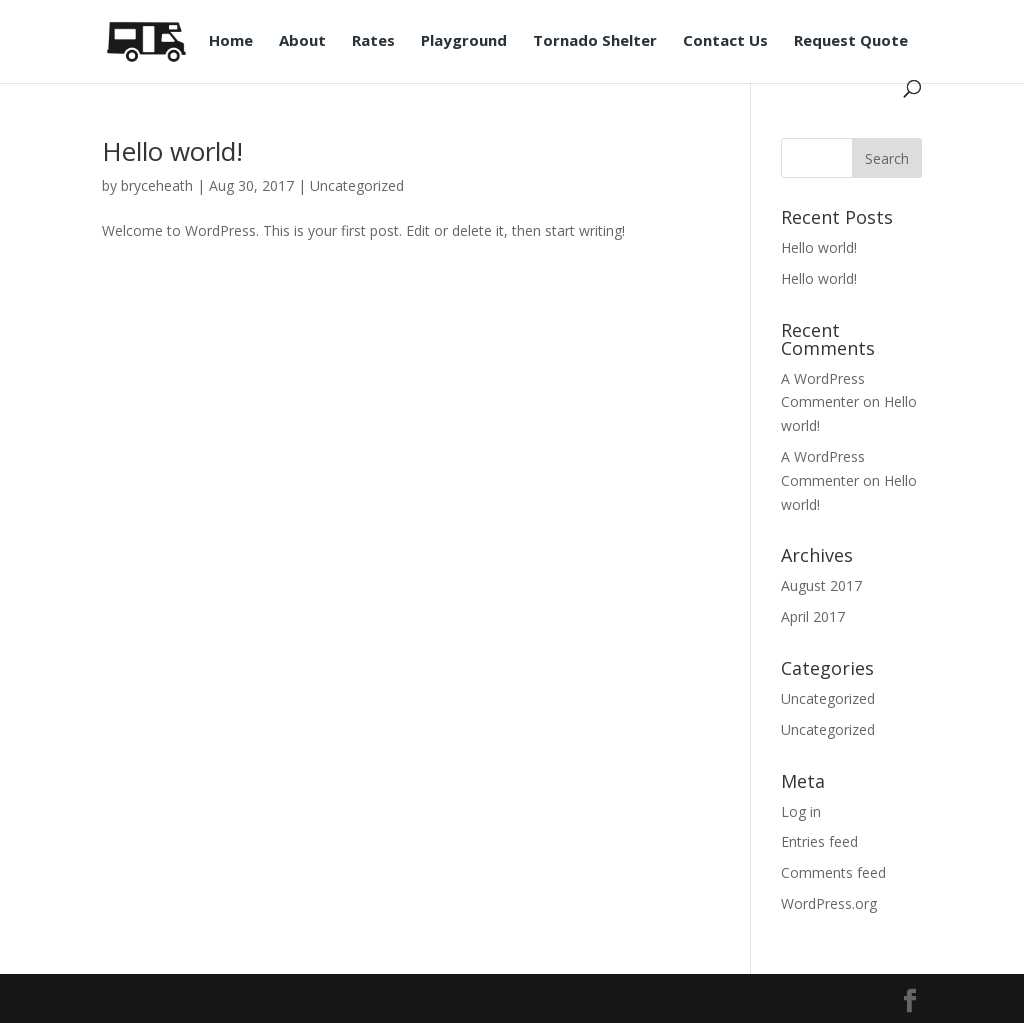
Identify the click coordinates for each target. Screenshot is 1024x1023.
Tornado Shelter (595, 41)
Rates (373, 41)
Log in (801, 811)
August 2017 (821, 585)
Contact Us (725, 41)
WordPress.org (829, 903)
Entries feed (819, 841)
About (302, 41)
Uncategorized (357, 185)
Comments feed (833, 872)
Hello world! (172, 151)
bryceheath (157, 185)
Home (231, 41)
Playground (464, 41)
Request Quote (851, 41)
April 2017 (813, 616)
